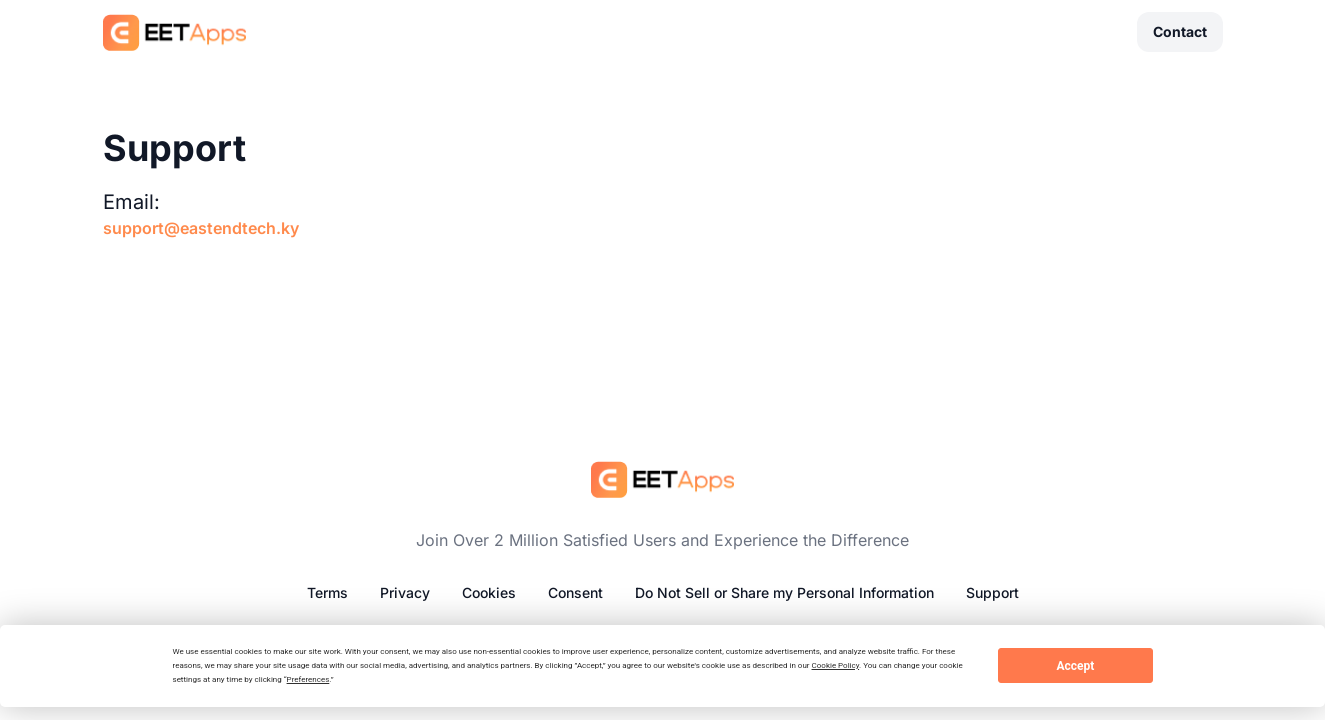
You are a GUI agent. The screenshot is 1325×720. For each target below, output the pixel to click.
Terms (327, 592)
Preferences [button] (308, 679)
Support (992, 592)
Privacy (405, 592)
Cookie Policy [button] (836, 665)
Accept (1075, 666)
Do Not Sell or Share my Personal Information (784, 592)
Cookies (489, 592)
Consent (575, 592)
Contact (1180, 31)
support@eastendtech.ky (201, 228)
